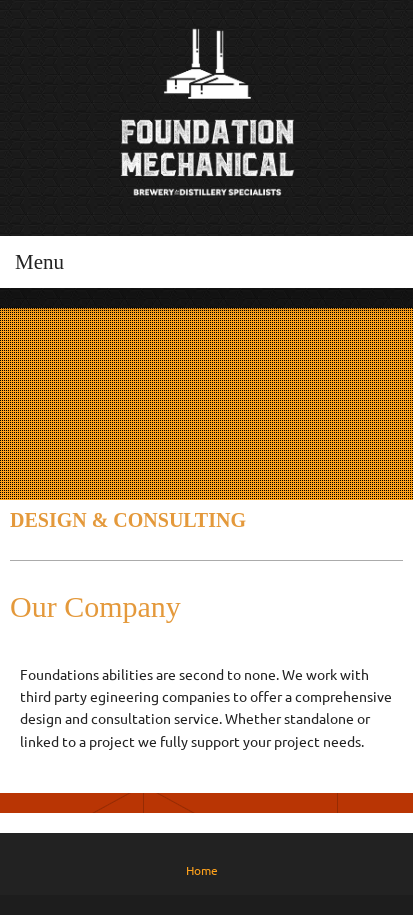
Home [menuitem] (202, 870)
